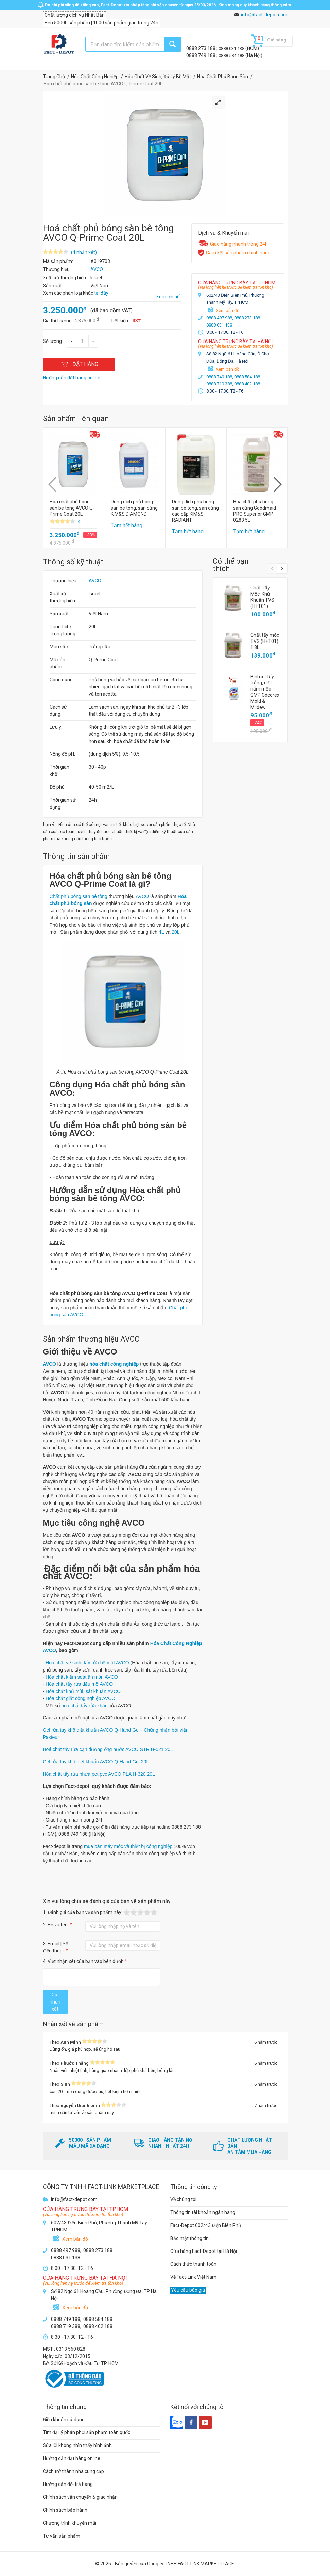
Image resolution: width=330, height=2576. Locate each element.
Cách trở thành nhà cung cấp (73, 2471)
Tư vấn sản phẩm (61, 2536)
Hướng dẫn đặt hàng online (71, 2458)
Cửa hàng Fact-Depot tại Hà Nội (203, 2251)
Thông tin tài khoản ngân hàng (202, 2212)
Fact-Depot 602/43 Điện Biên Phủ (205, 2225)
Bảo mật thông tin (189, 2238)
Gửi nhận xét (55, 2002)
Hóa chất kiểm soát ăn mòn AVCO (82, 1677)
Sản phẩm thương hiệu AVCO (91, 1339)
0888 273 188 (201, 48)
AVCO (95, 580)
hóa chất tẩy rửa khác (84, 1705)
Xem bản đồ (227, 310)
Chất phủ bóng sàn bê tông (78, 896)
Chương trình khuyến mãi (69, 2523)
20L (175, 932)
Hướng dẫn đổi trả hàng (68, 2484)
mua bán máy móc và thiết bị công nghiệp (128, 1846)
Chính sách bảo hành (65, 2510)
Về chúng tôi (183, 2199)
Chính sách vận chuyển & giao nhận (80, 2497)
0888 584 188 (232, 55)
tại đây (101, 293)
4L (161, 932)
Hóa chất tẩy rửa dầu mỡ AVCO (79, 1684)
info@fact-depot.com (264, 14)
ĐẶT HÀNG (79, 364)
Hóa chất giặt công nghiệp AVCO (80, 1698)
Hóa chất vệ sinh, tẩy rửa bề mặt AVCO (87, 1662)
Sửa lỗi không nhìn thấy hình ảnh (77, 2445)
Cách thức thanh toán (193, 2264)
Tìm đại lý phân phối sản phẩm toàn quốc (86, 2432)
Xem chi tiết (168, 296)
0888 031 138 (232, 48)
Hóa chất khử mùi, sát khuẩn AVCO (83, 1691)
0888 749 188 (201, 55)
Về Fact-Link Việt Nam (193, 2277)
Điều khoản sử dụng (64, 2419)
